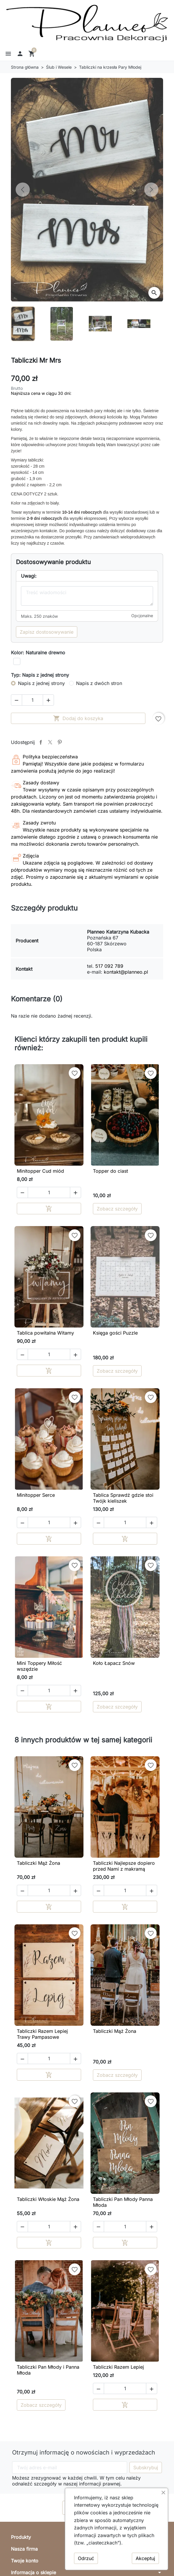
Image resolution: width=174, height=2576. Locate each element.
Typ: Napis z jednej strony (40, 675)
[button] (8, 54)
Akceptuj (145, 2558)
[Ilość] (32, 700)
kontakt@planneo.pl (126, 972)
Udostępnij (40, 742)
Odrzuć (86, 2558)
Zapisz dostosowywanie (46, 632)
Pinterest (59, 742)
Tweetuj (50, 742)
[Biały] (16, 661)
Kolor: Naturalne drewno (38, 653)
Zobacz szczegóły (117, 1209)
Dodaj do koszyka (78, 718)
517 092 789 (109, 966)
